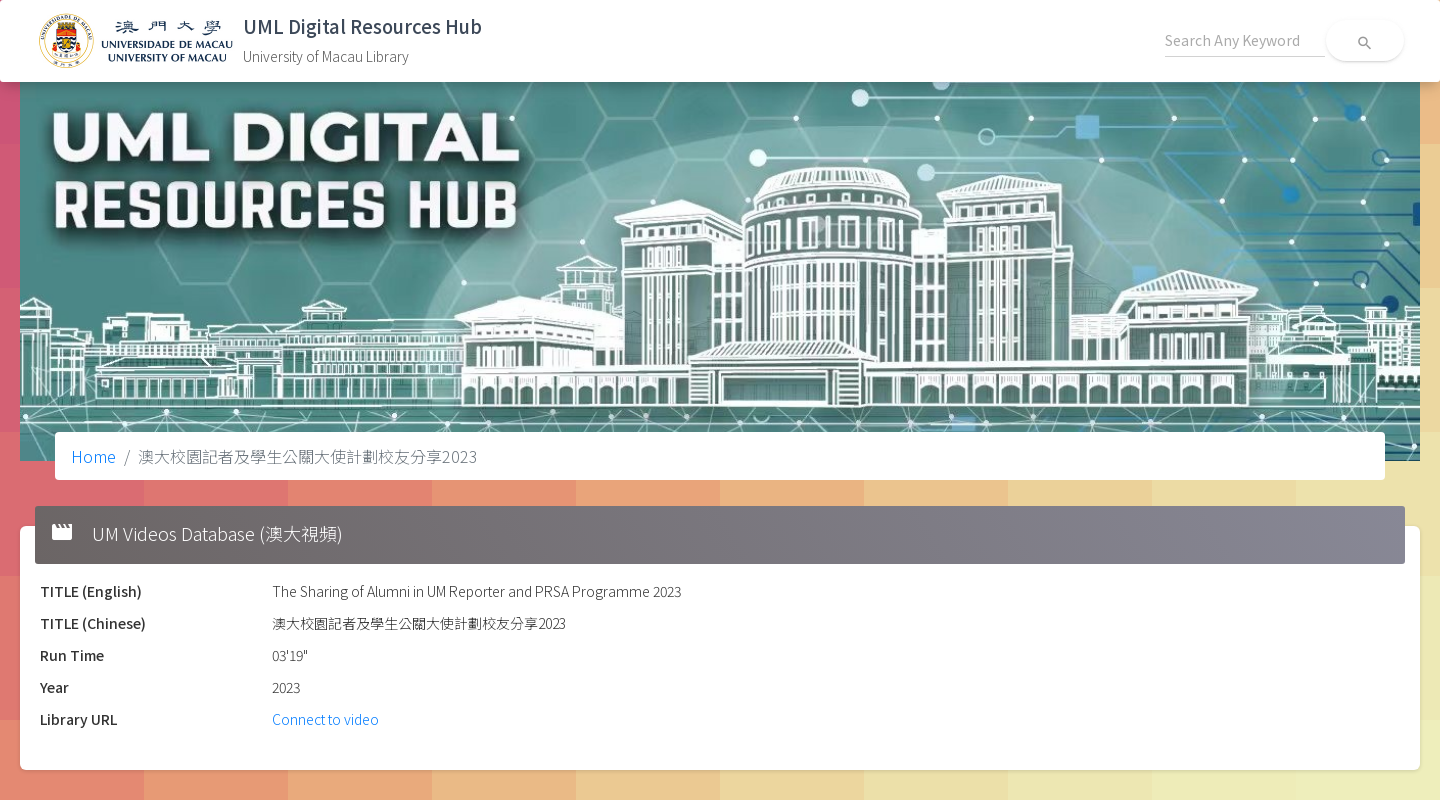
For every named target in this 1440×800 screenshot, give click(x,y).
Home (93, 456)
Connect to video (325, 719)
